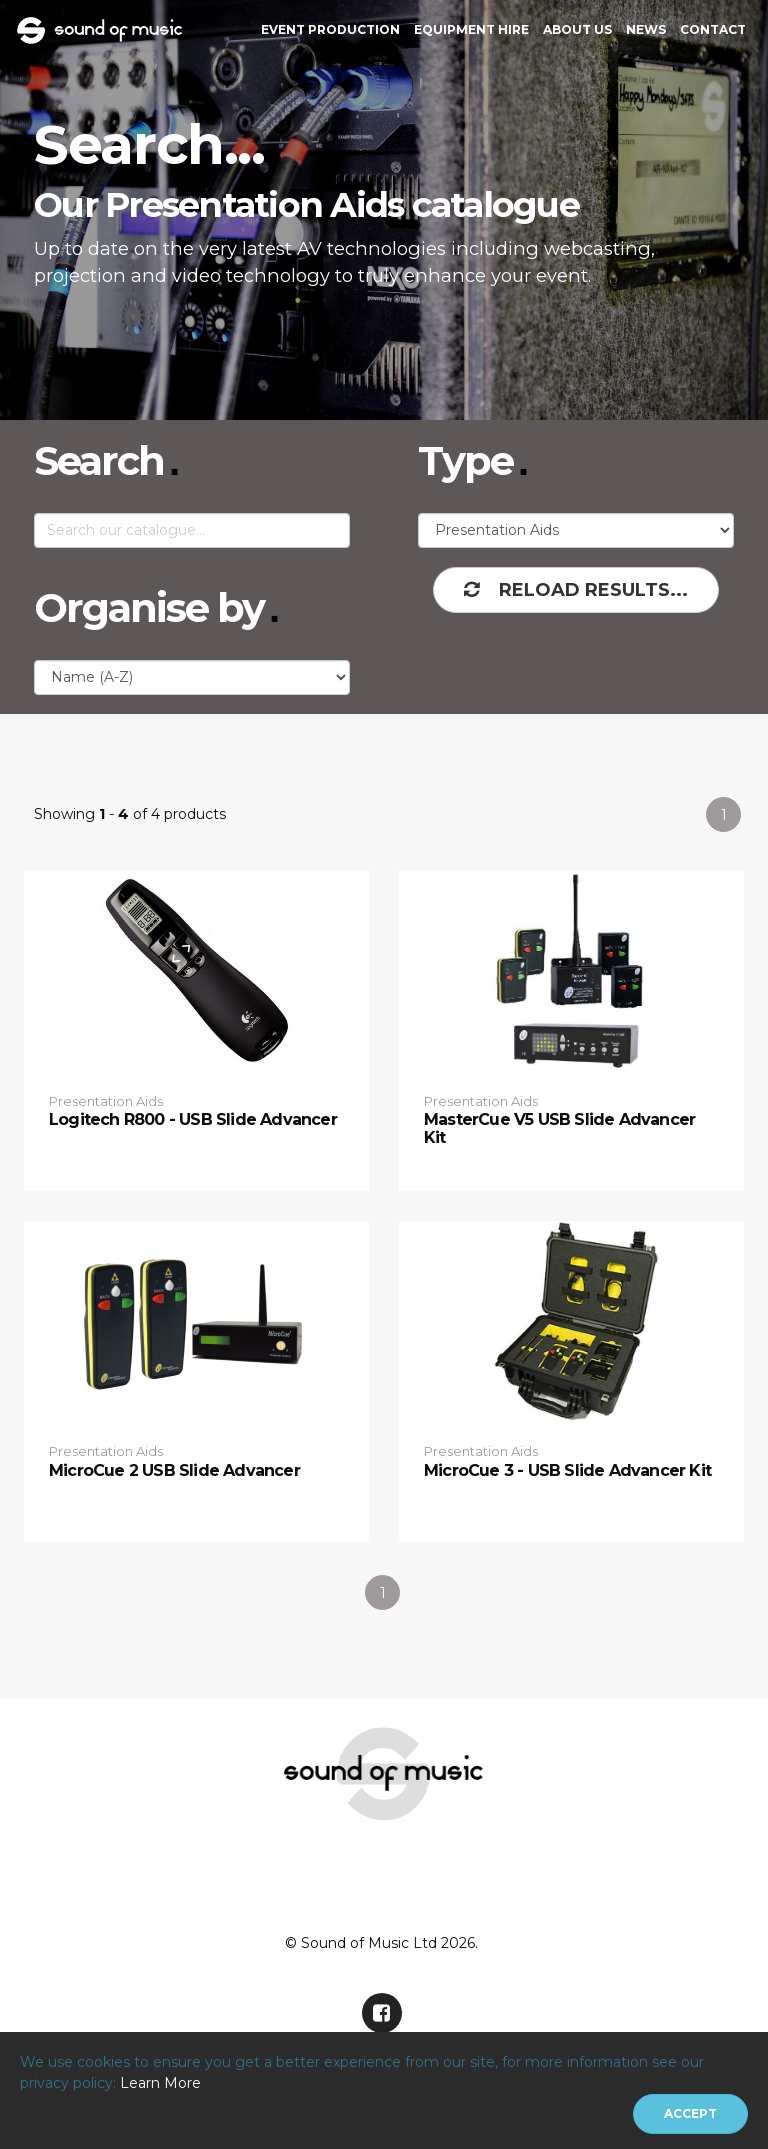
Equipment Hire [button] (471, 29)
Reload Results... (576, 590)
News (646, 29)
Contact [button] (713, 29)
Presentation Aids (106, 1101)
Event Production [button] (330, 29)
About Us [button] (577, 29)
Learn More (160, 2083)
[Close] (690, 2114)
